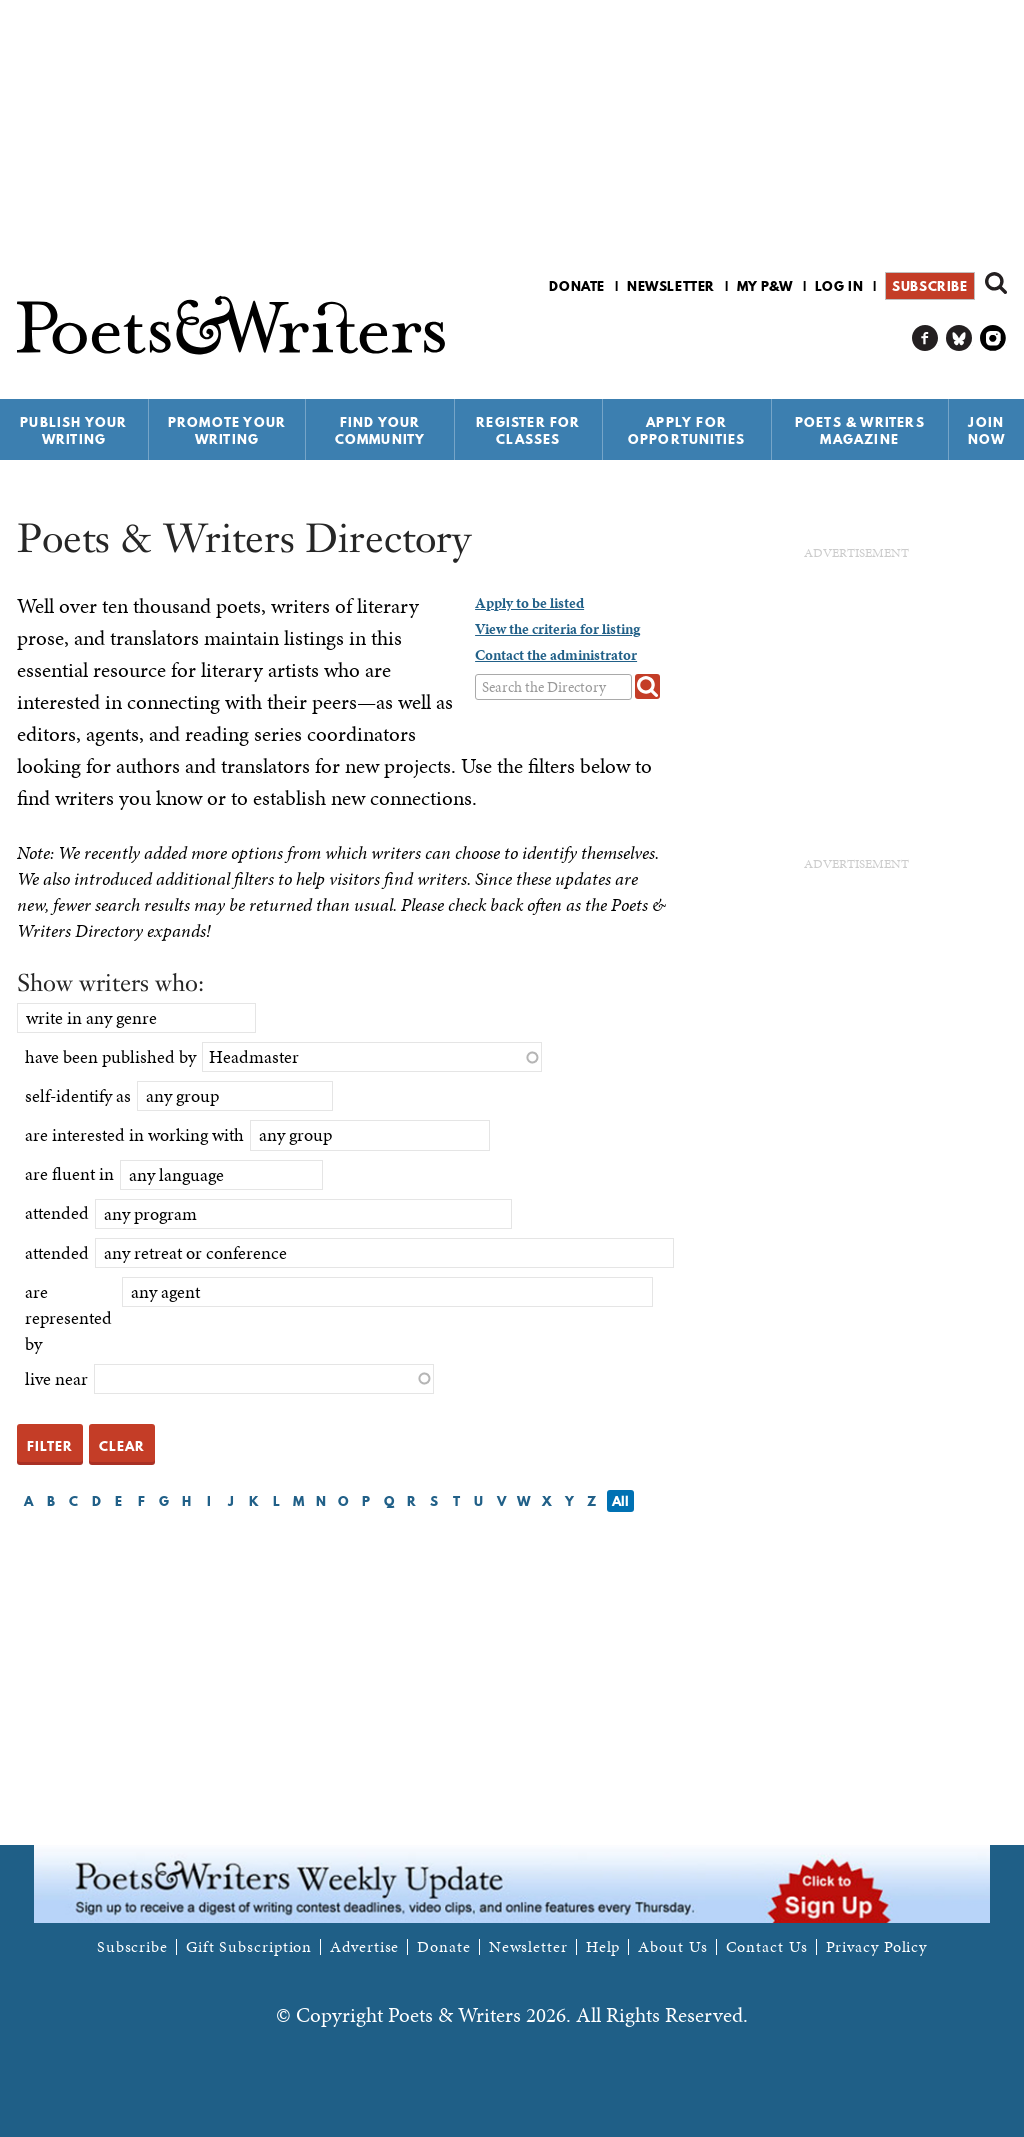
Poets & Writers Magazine (860, 430)
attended (57, 1212)
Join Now (987, 430)
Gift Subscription (249, 1947)
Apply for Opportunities (687, 430)
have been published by (110, 1056)
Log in (839, 286)
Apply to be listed (529, 603)
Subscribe (929, 286)
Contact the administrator (556, 655)
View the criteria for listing (557, 629)
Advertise (364, 1947)
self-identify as (78, 1095)
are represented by (68, 1317)
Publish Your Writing (73, 430)
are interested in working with (134, 1134)
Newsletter (671, 286)
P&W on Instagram (993, 338)
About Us (672, 1947)
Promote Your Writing (227, 430)
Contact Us (767, 1947)
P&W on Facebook (925, 338)
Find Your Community (380, 430)
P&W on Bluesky (959, 338)
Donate (577, 286)
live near (56, 1378)
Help (603, 1947)
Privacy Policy (877, 1947)
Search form (996, 283)
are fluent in (69, 1173)
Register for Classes (528, 430)
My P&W (765, 286)
